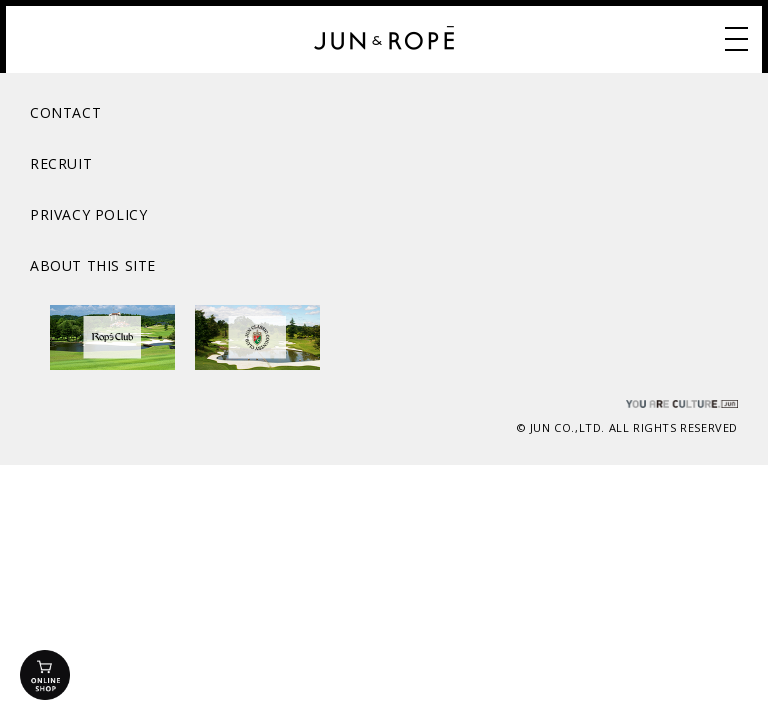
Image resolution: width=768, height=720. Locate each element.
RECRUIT (61, 163)
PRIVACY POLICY (88, 214)
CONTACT (65, 112)
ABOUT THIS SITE (93, 265)
